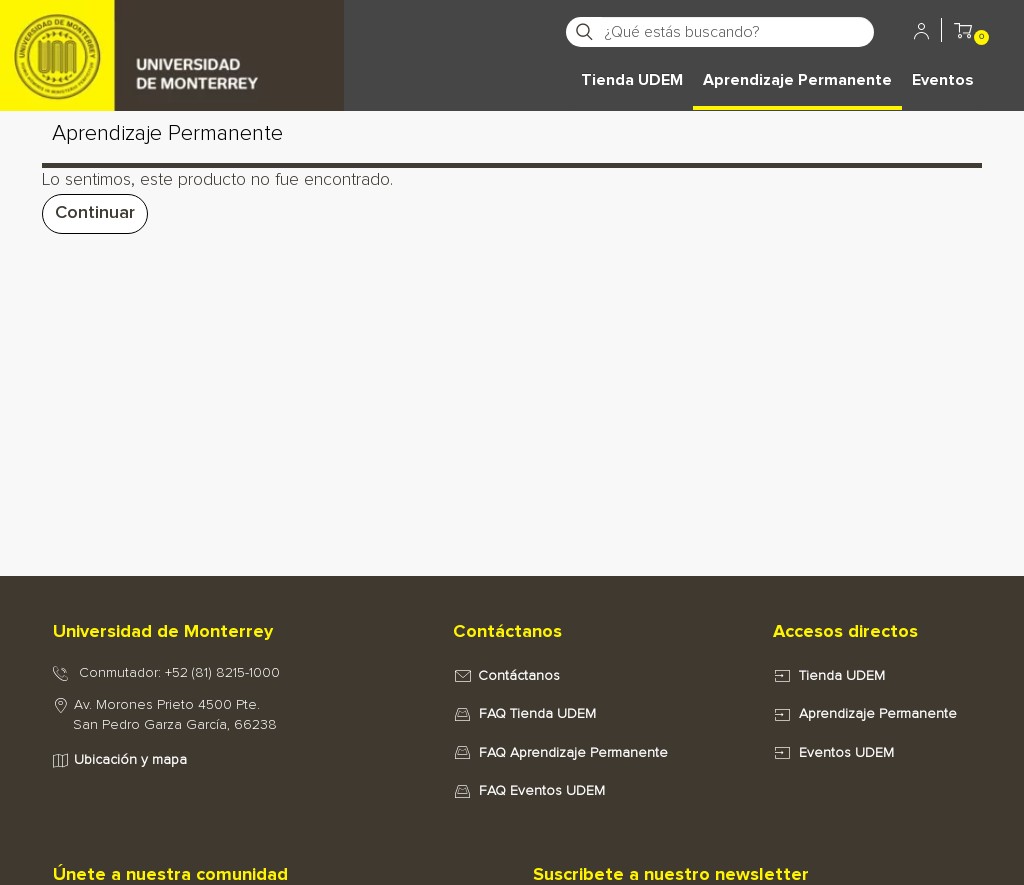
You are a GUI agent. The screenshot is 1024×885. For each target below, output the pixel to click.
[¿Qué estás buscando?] (738, 32)
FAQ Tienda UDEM (537, 714)
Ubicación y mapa (130, 760)
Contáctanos (519, 676)
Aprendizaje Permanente (797, 80)
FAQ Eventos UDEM (542, 791)
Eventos (943, 80)
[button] (963, 34)
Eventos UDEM (846, 753)
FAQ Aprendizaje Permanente (573, 753)
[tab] (232, 633)
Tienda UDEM (632, 80)
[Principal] (172, 30)
